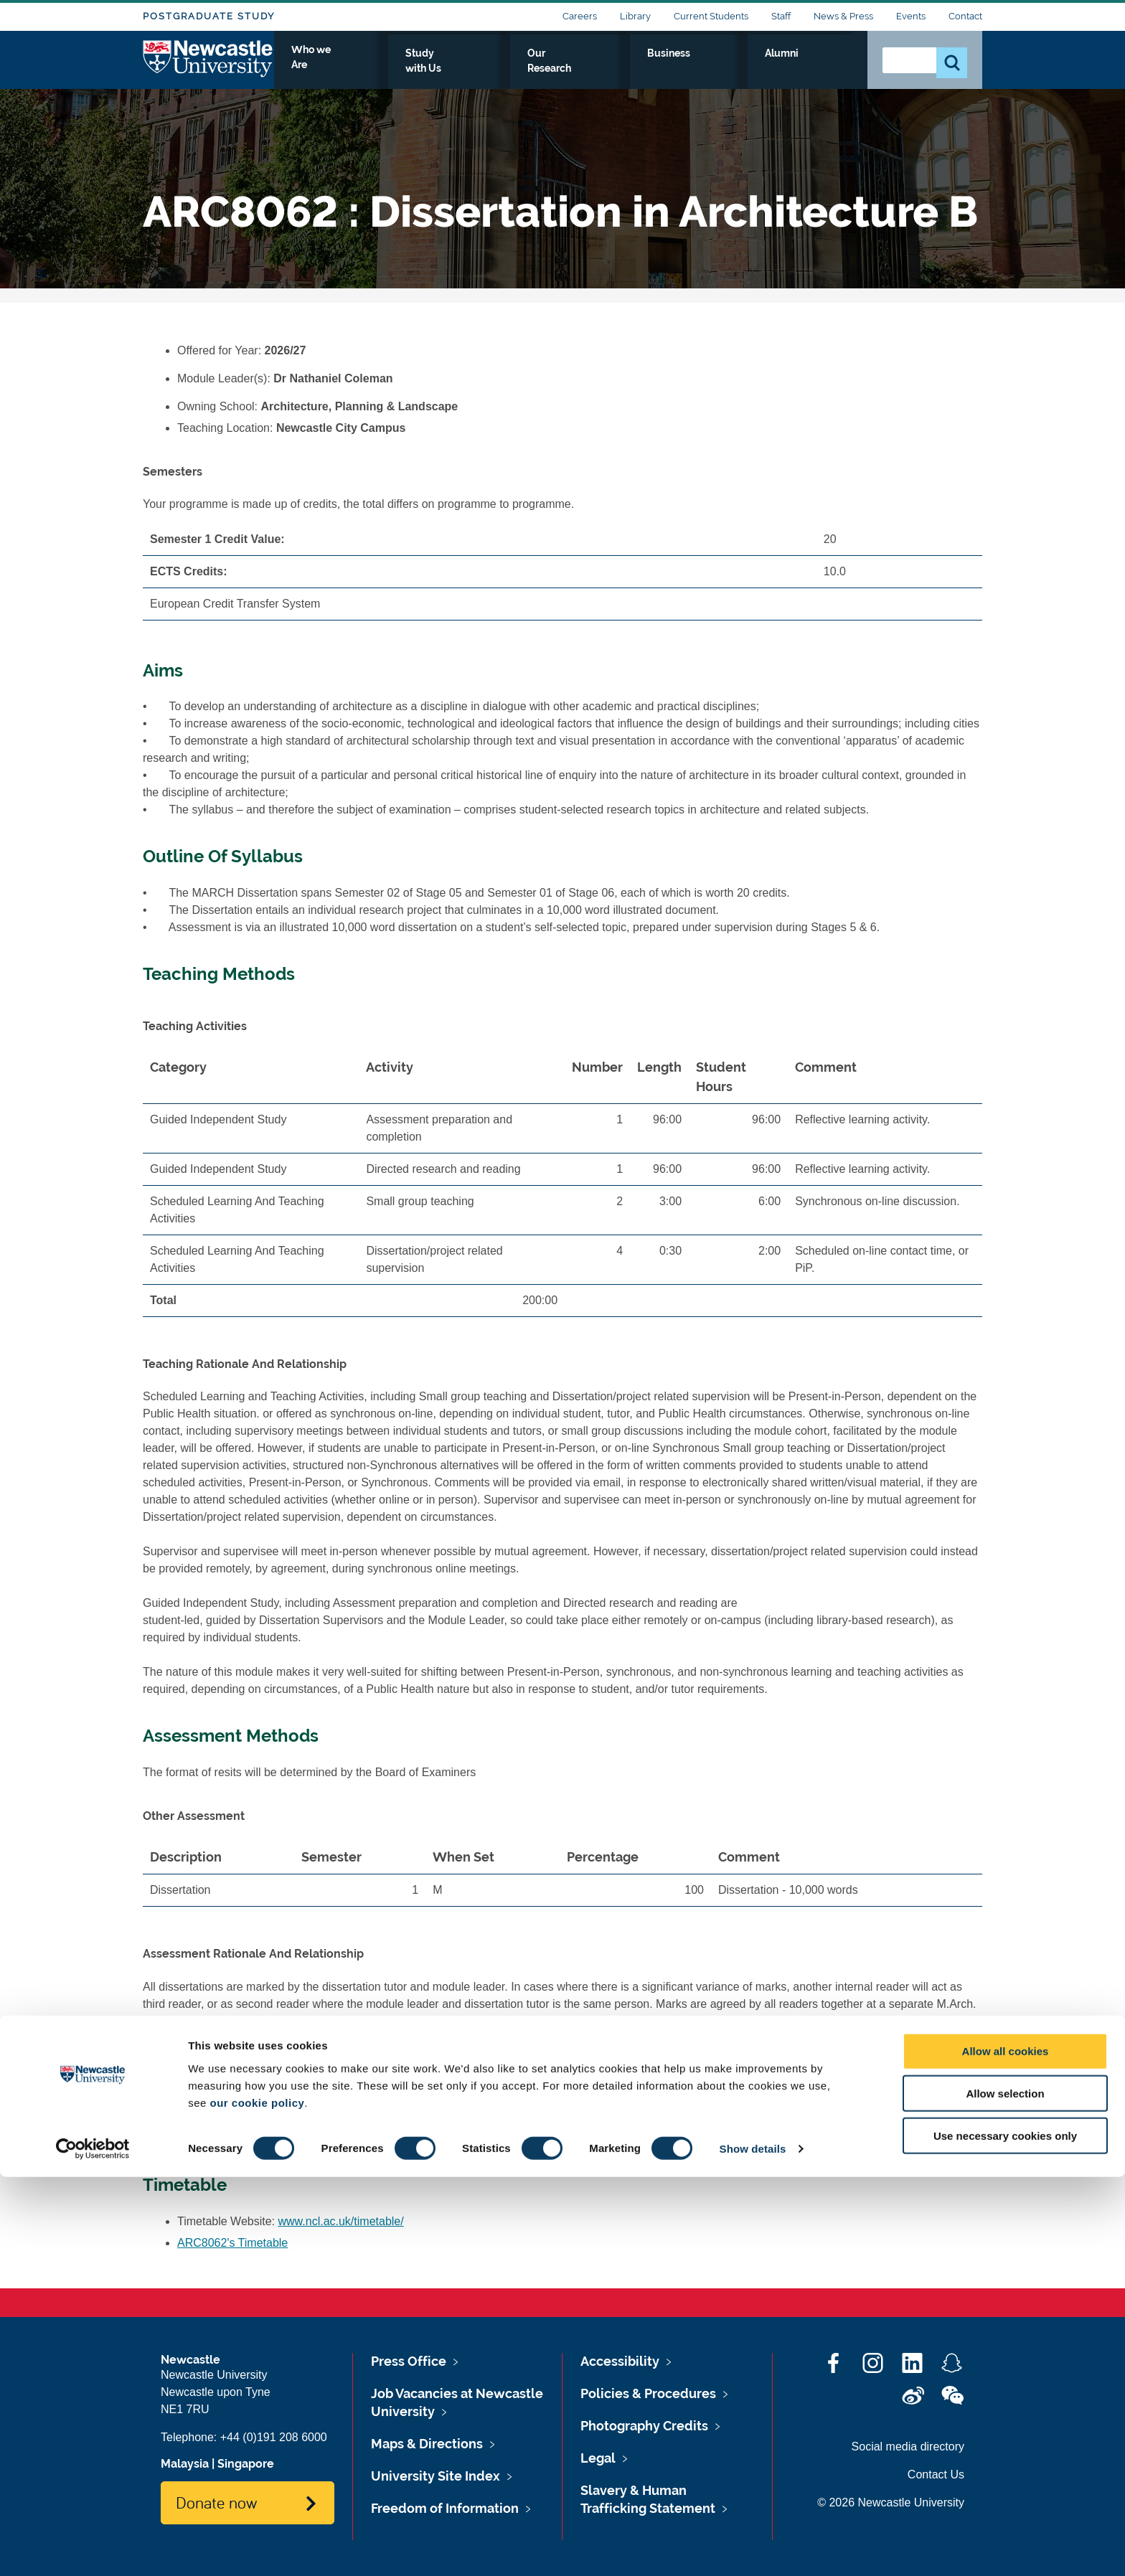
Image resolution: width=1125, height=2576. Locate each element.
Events (911, 16)
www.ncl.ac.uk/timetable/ (341, 2221)
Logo (208, 66)
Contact (965, 16)
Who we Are (477, 69)
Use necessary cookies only (1005, 2535)
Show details (753, 2548)
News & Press (843, 16)
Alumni (824, 69)
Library (635, 16)
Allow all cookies (1005, 2450)
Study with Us (573, 69)
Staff (781, 16)
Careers (579, 16)
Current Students (711, 16)
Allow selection (1005, 2492)
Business (757, 69)
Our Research (672, 69)
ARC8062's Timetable (232, 2243)
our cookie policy (257, 2501)
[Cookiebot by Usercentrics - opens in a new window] (93, 2548)
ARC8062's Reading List (239, 2138)
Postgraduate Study (209, 16)
